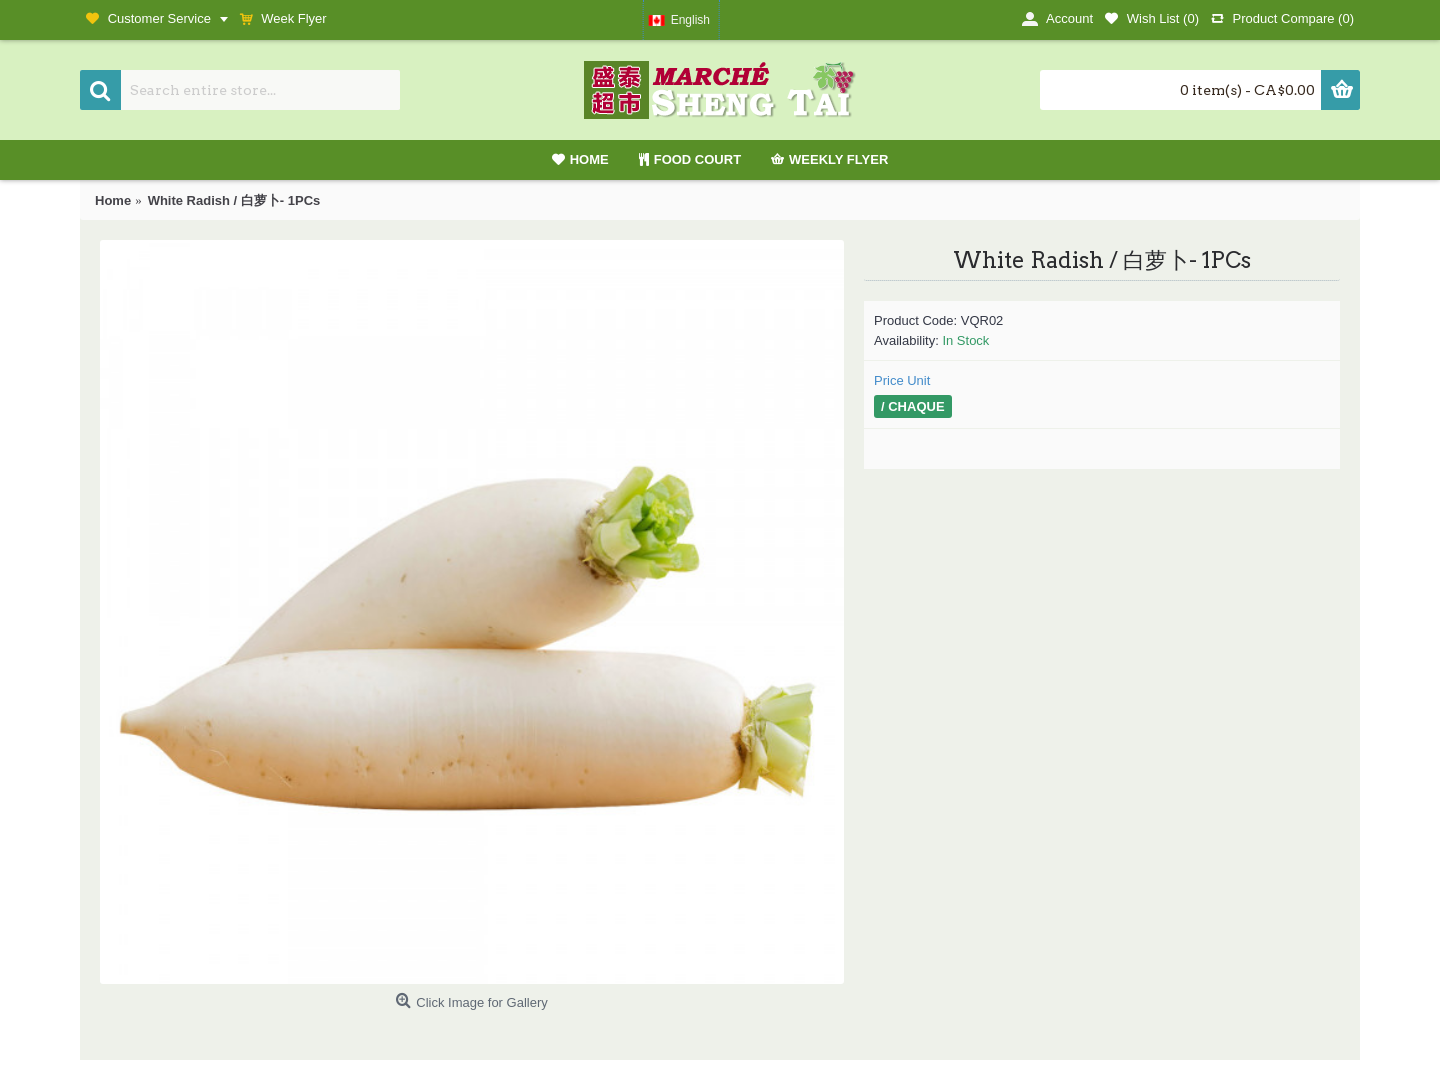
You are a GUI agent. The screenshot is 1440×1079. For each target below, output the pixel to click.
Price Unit (902, 380)
